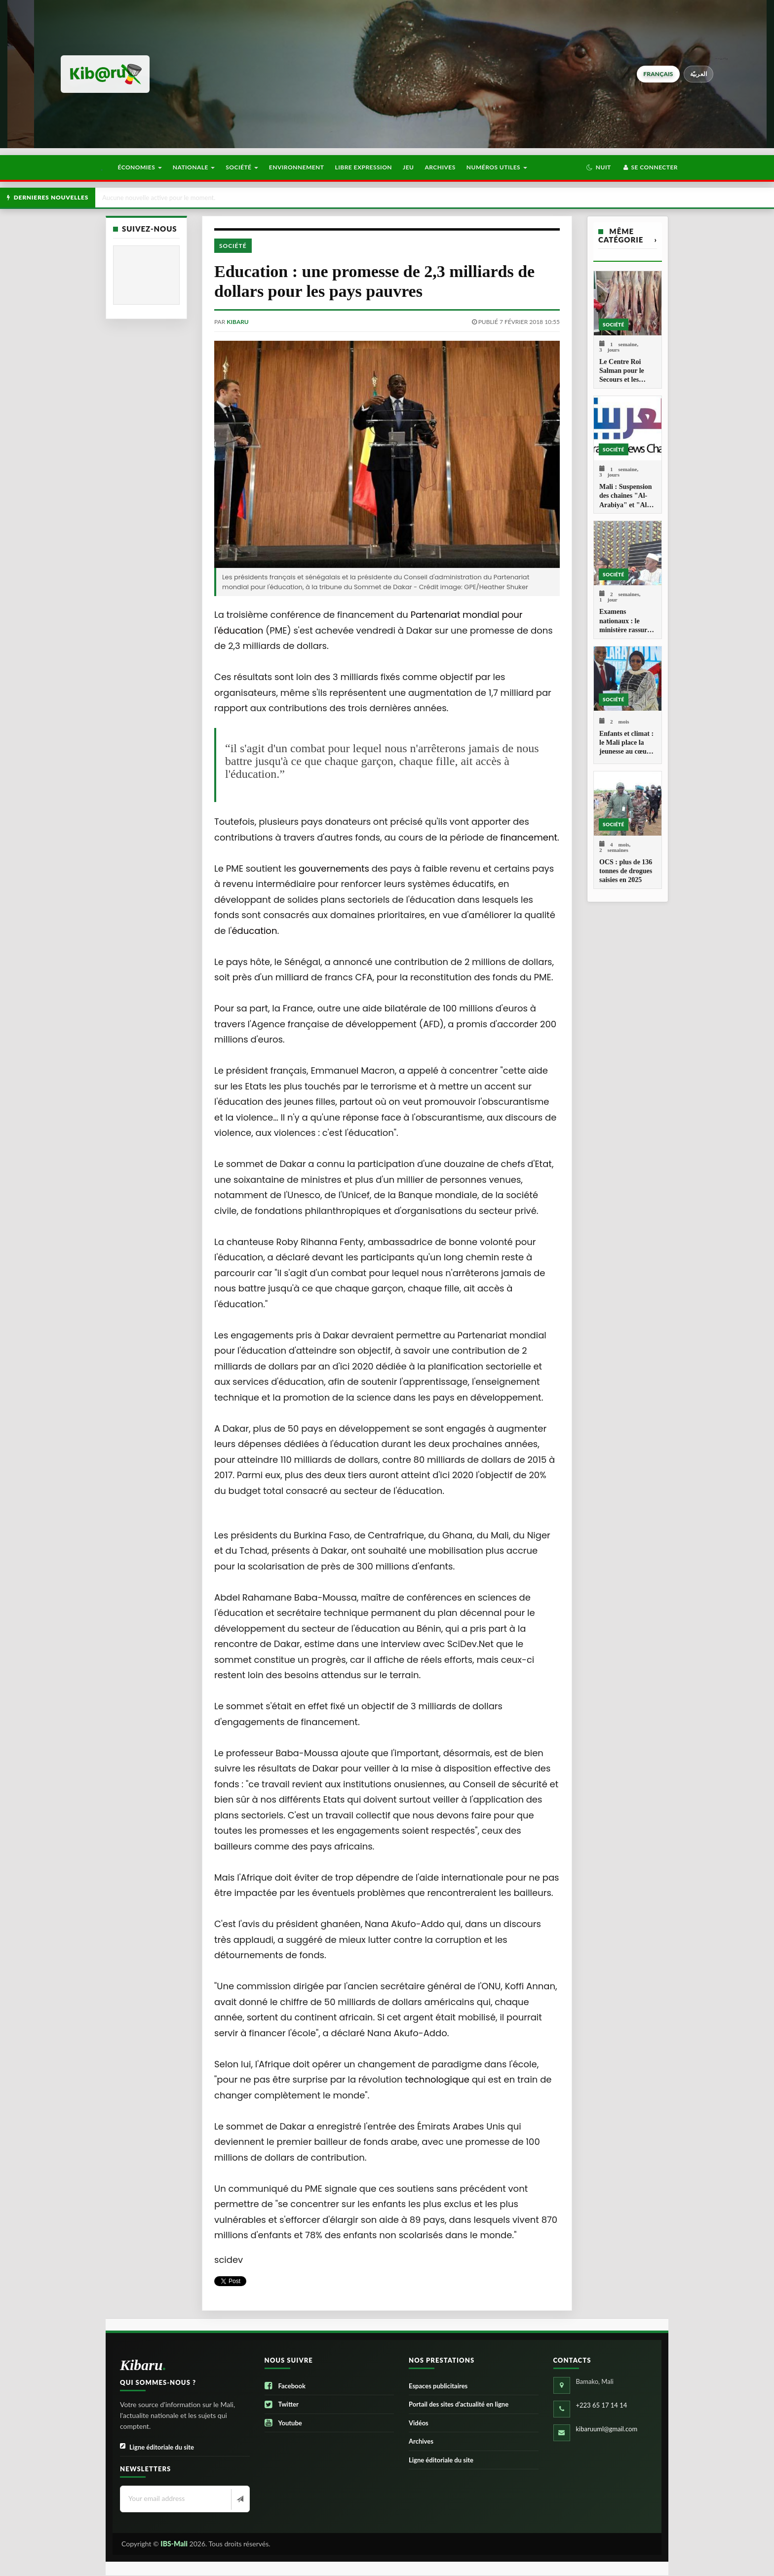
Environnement (296, 167)
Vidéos (418, 2423)
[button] (598, 167)
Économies (139, 167)
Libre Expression (363, 167)
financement (529, 837)
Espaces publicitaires (438, 2386)
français (658, 74)
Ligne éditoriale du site (157, 2447)
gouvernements (334, 868)
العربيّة (698, 74)
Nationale (194, 167)
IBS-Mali (174, 2543)
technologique (437, 2079)
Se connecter (650, 167)
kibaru (237, 321)
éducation (254, 931)
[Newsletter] (239, 2499)
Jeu (408, 167)
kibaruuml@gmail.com (607, 2429)
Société (242, 167)
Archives (440, 167)
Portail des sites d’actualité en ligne (458, 2404)
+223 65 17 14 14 (601, 2405)
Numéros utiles (496, 167)
